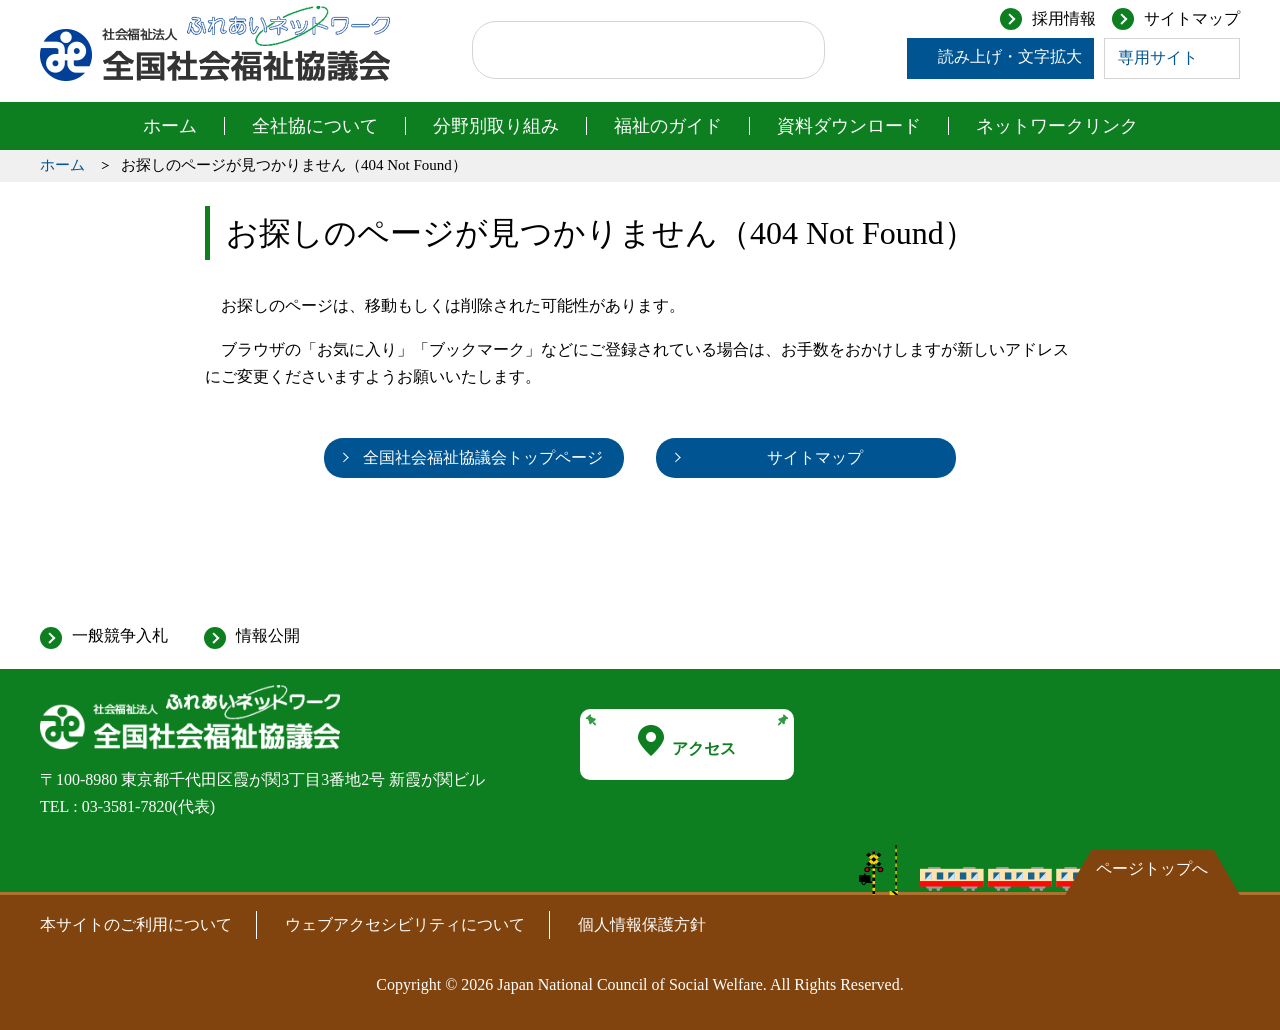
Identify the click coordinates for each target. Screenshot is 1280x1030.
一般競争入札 (120, 635)
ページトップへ (1152, 868)
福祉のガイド (668, 126)
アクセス (687, 741)
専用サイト (1158, 57)
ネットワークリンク (1057, 126)
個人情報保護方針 (642, 924)
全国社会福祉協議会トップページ (483, 457)
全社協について (315, 126)
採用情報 (1064, 18)
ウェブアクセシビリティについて (405, 924)
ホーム (170, 126)
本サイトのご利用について (136, 924)
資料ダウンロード (849, 126)
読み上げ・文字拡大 (1010, 56)
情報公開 (268, 635)
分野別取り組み (496, 126)
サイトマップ (1192, 18)
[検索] (629, 50)
